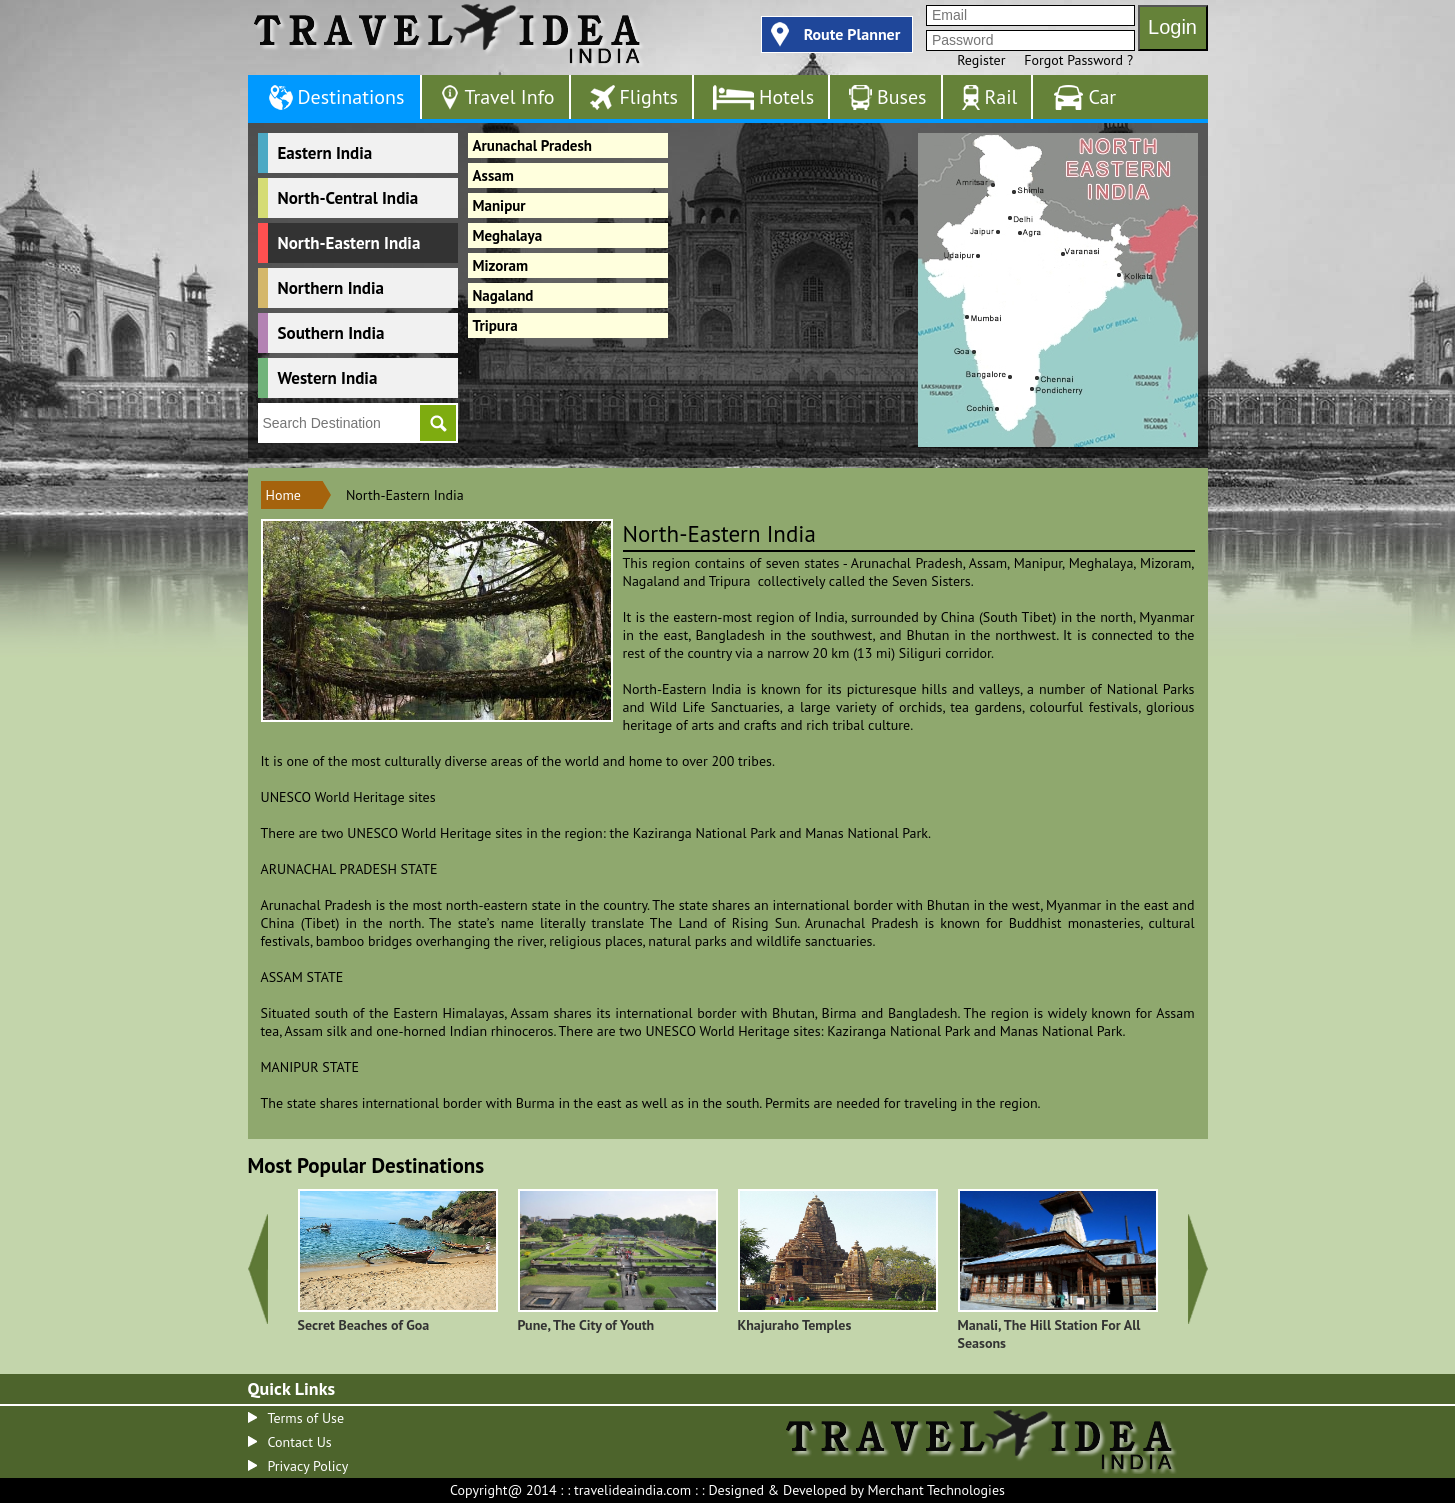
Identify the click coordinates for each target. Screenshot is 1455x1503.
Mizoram (501, 265)
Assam (493, 175)
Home (283, 495)
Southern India (331, 333)
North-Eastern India (349, 243)
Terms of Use (306, 1418)
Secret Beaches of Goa (364, 1325)
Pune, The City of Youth (586, 1325)
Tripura (495, 325)
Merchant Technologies (936, 1490)
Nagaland (503, 295)
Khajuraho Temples (795, 1325)
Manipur (499, 205)
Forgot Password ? (1078, 60)
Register (981, 60)
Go (438, 423)
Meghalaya (508, 235)
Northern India (331, 288)
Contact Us (300, 1442)
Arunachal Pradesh (532, 145)
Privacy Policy (308, 1466)
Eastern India (325, 153)
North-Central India (348, 198)
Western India (328, 378)
